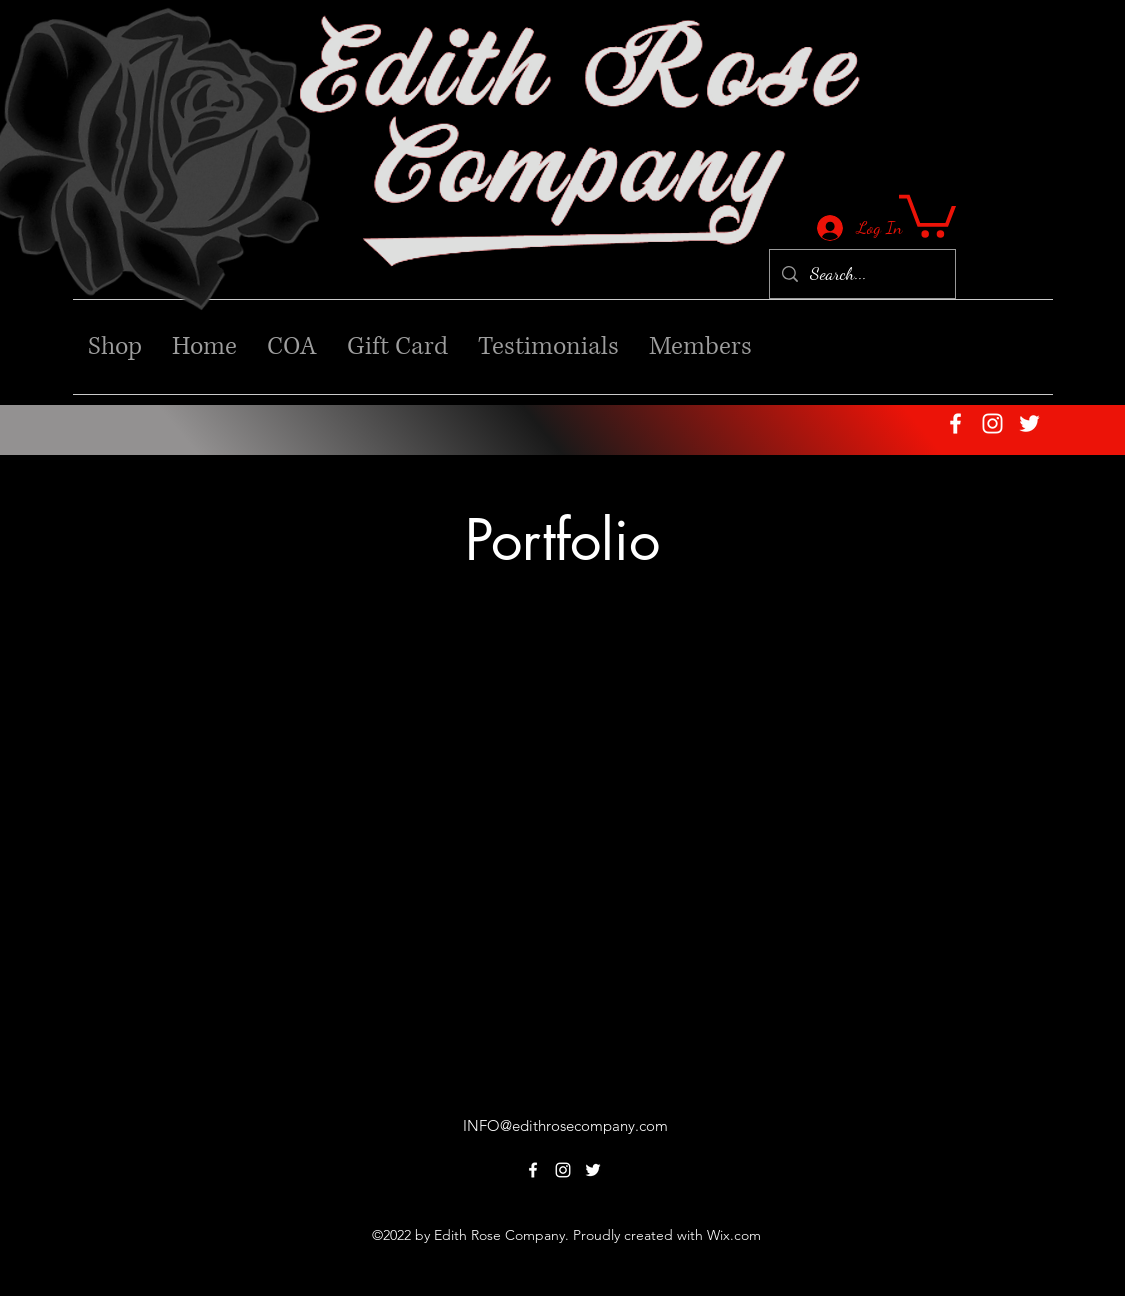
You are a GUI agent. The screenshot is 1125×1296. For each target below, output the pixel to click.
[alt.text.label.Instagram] (992, 423)
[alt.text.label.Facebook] (955, 423)
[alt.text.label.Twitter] (1029, 423)
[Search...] (861, 274)
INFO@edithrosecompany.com (565, 1125)
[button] (927, 214)
